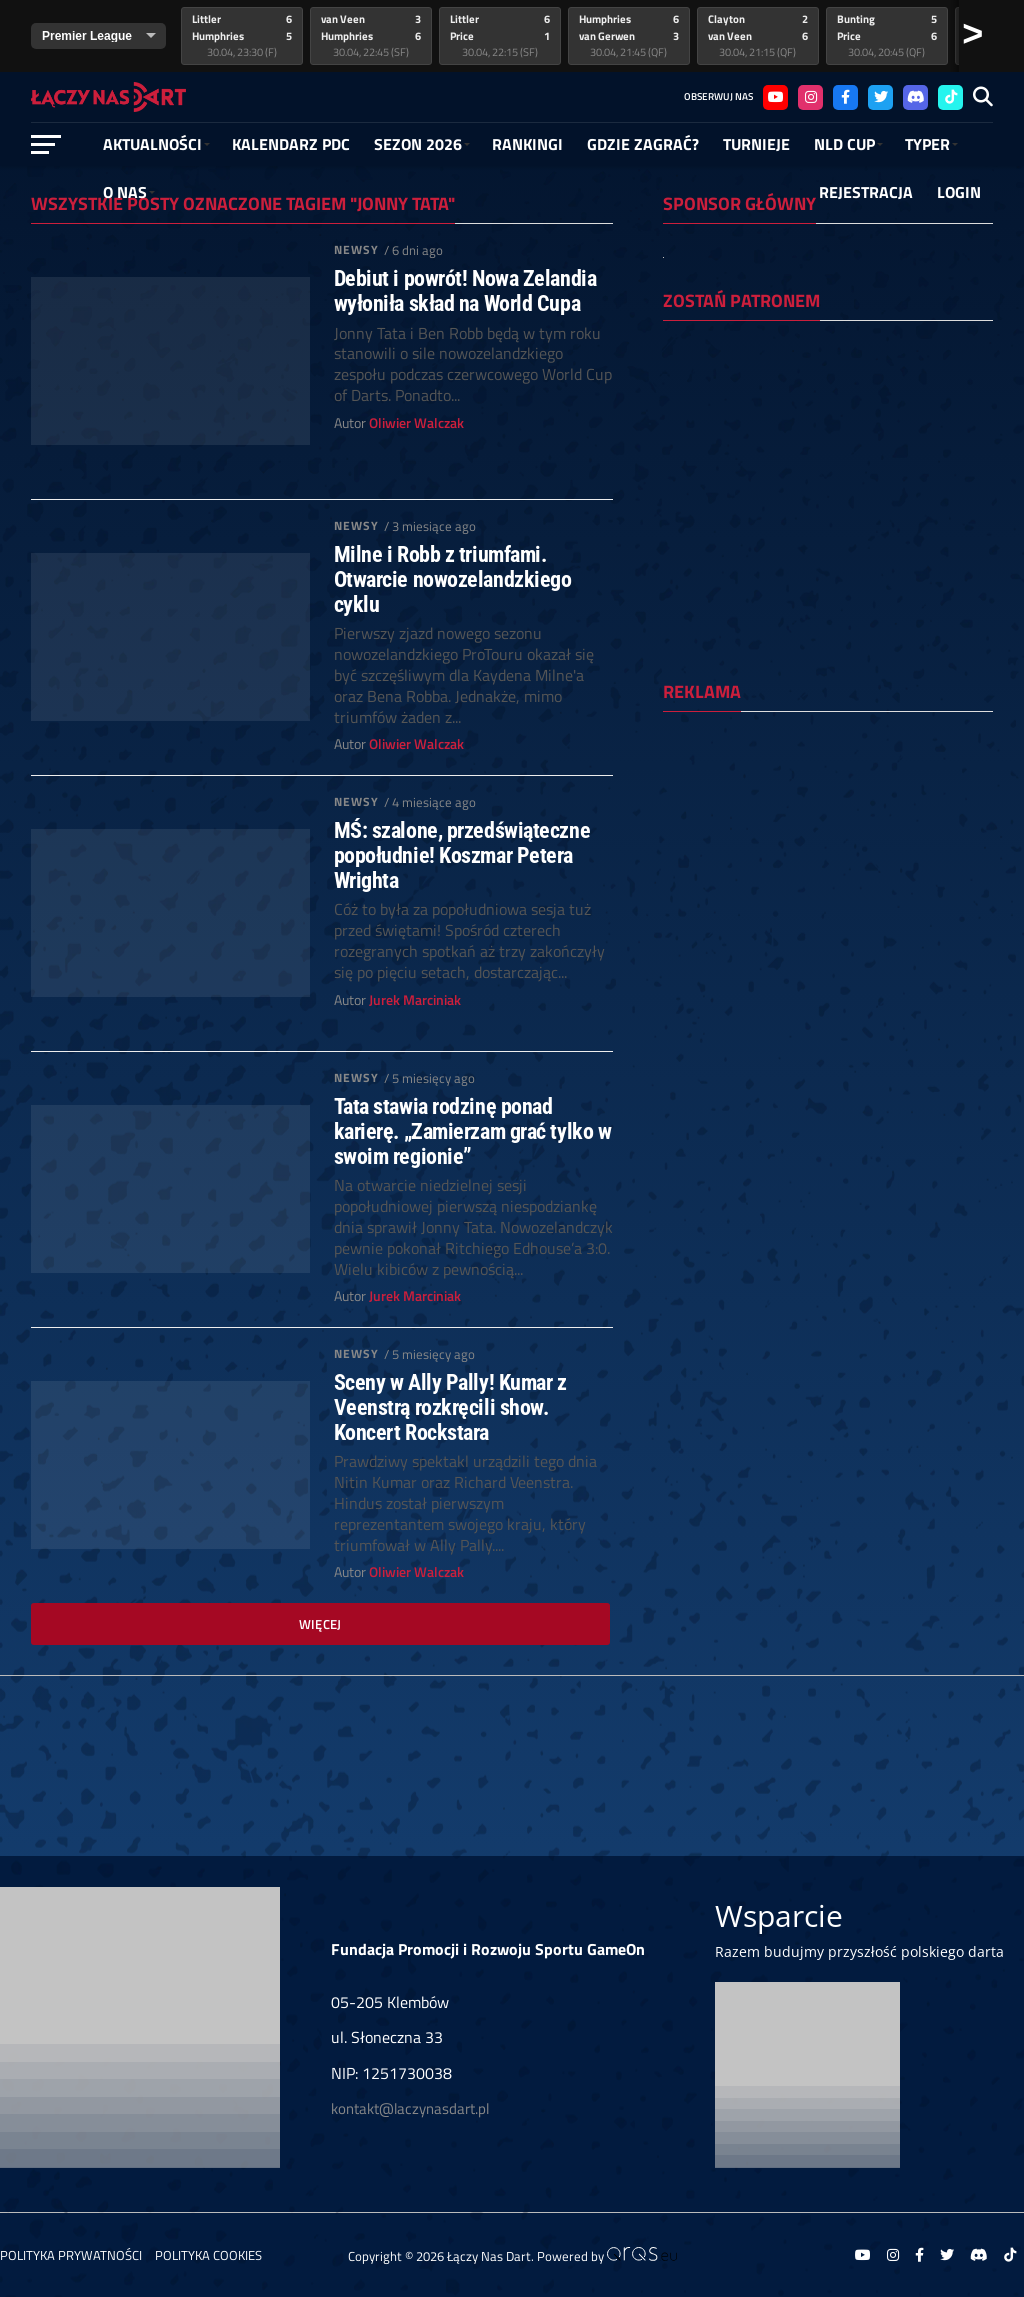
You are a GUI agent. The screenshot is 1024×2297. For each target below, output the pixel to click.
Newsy (357, 249)
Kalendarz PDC (291, 144)
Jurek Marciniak (415, 1000)
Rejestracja (866, 192)
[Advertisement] (828, 857)
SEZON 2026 (418, 144)
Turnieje (756, 144)
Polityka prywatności (71, 2255)
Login (959, 192)
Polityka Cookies (208, 2255)
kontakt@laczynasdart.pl (410, 2108)
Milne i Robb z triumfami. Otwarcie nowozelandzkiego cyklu (453, 579)
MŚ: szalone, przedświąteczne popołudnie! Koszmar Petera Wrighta (462, 855)
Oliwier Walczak (416, 423)
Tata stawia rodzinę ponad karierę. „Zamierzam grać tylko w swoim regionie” (473, 1131)
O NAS (125, 192)
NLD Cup (844, 144)
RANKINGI (527, 144)
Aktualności (152, 144)
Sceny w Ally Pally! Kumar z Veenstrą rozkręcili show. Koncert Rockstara (450, 1407)
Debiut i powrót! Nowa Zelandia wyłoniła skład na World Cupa (465, 290)
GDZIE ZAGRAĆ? (643, 144)
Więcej (320, 1624)
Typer (927, 144)
